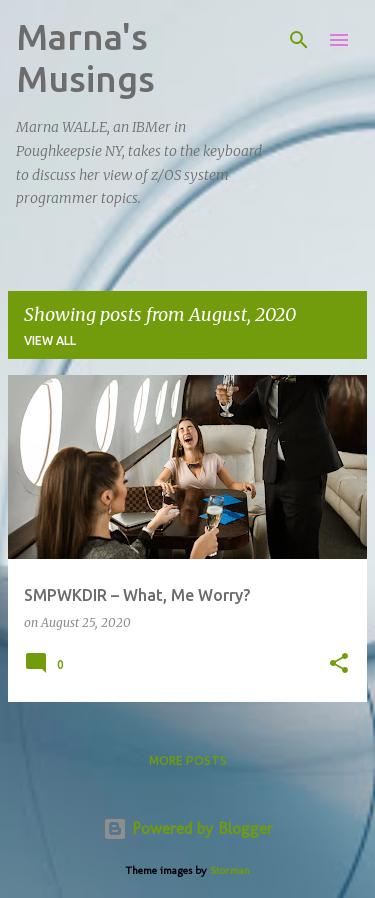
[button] (339, 664)
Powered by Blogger (188, 828)
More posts (188, 760)
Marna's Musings (85, 57)
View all (50, 340)
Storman (230, 870)
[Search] (299, 40)
